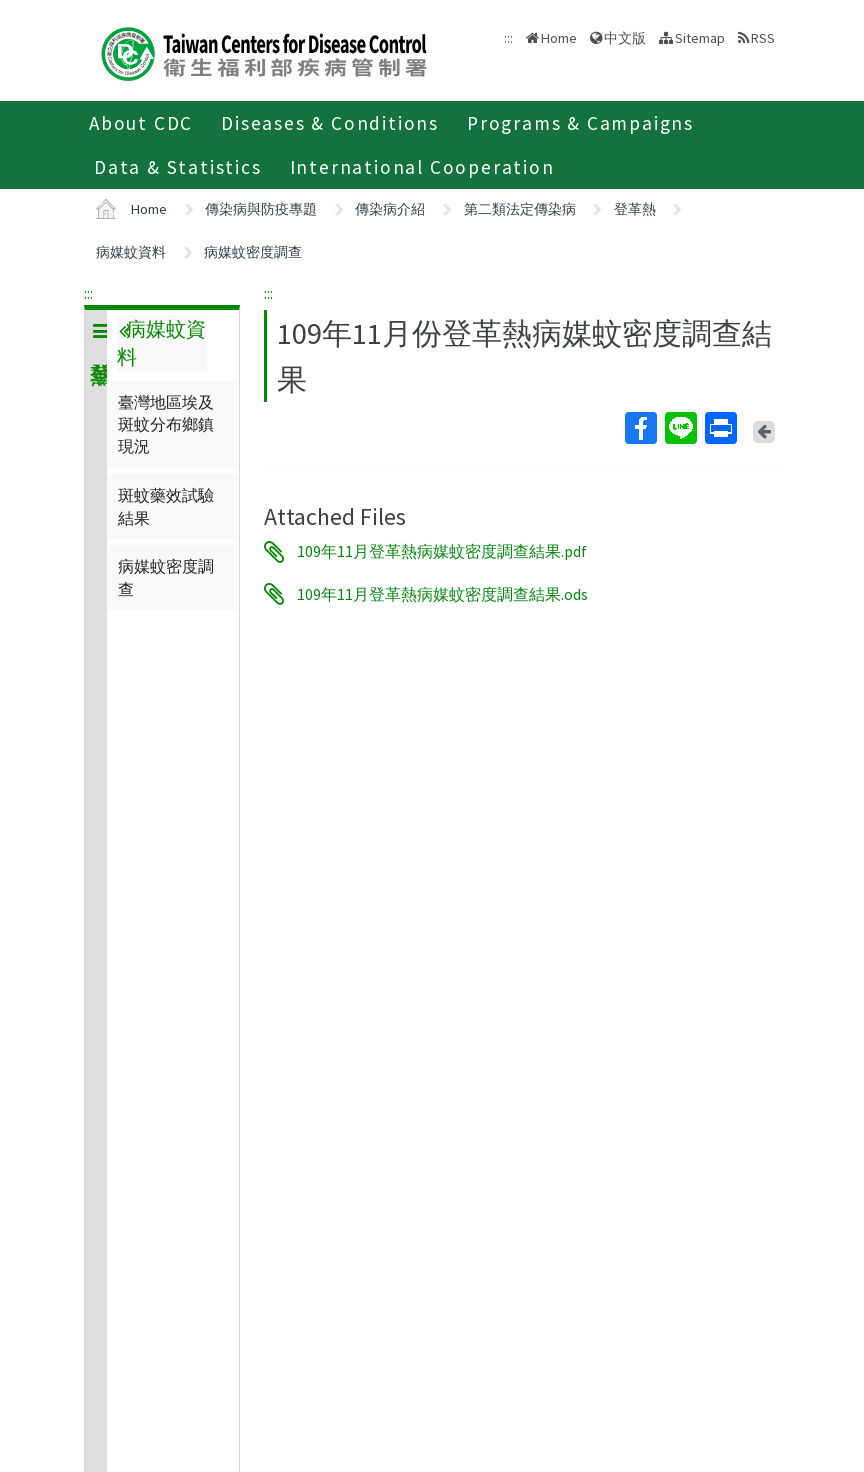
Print (720, 428)
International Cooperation (422, 167)
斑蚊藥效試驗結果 (166, 506)
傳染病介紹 (390, 209)
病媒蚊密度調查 (253, 252)
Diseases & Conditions (330, 123)
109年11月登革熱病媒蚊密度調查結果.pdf (442, 552)
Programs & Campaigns (580, 123)
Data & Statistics (178, 167)
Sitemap (700, 38)
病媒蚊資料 (131, 252)
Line (680, 428)
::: (88, 293)
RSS (763, 38)
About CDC (141, 123)
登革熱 (635, 209)
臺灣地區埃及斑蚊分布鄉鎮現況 (166, 424)
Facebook (640, 428)
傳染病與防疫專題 (261, 209)
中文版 (625, 38)
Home (559, 38)
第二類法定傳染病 (520, 209)
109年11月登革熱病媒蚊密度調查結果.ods (442, 594)
